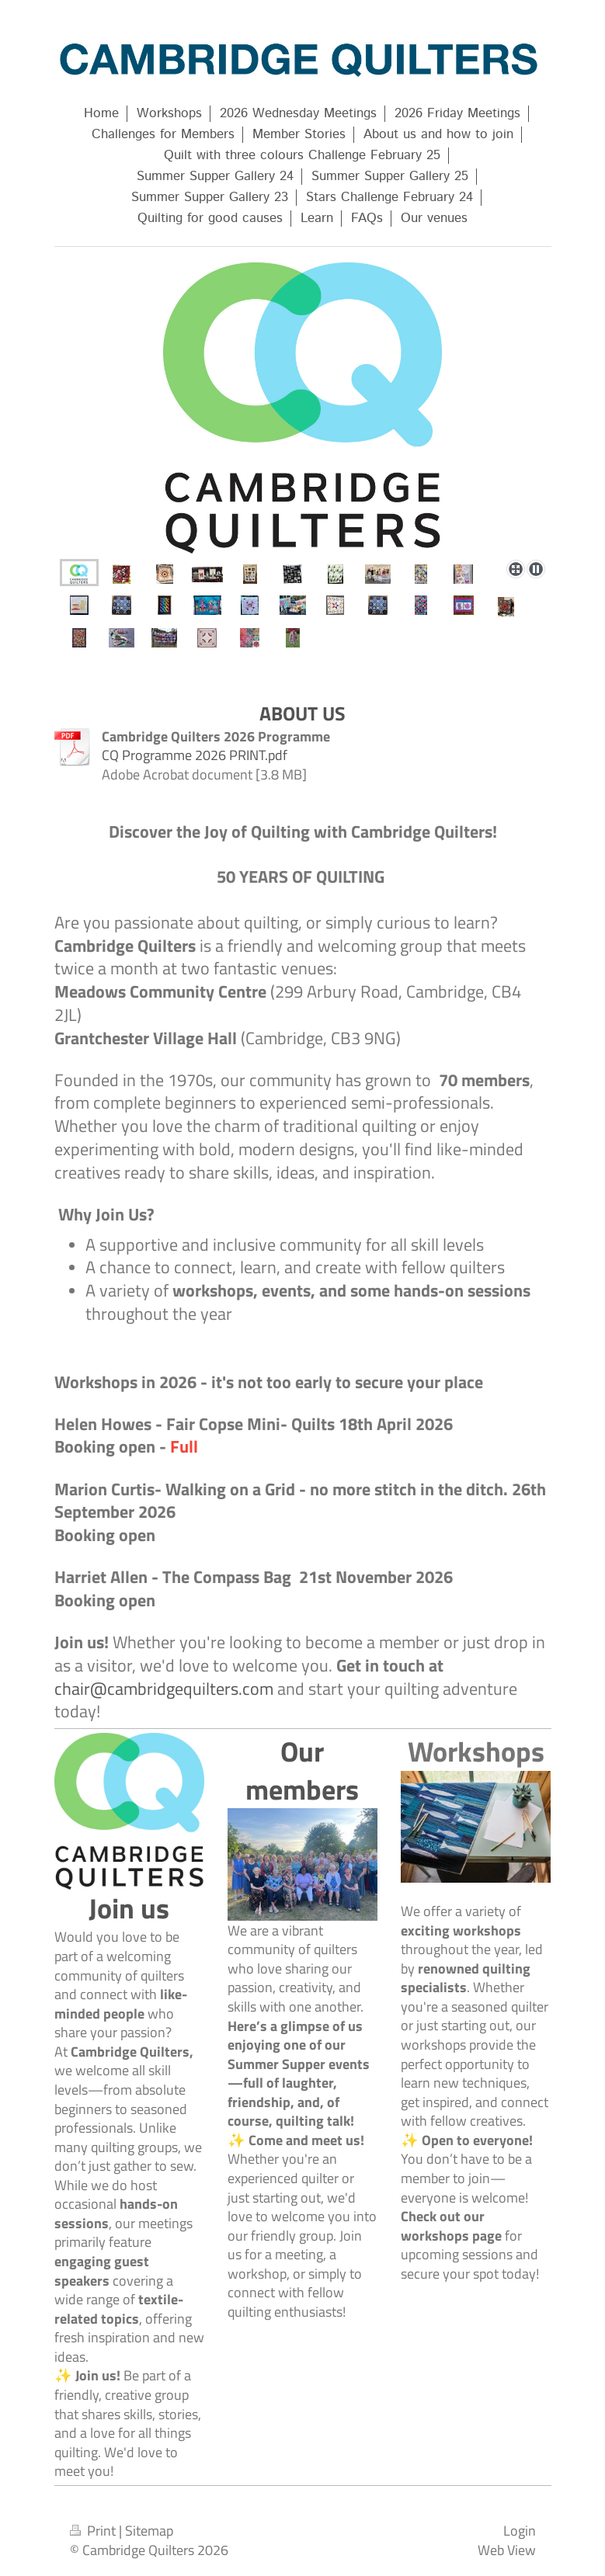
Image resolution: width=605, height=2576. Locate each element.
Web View (507, 2549)
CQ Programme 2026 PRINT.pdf (194, 755)
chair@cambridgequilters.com (163, 1688)
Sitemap (149, 2530)
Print (94, 2530)
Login (519, 2530)
